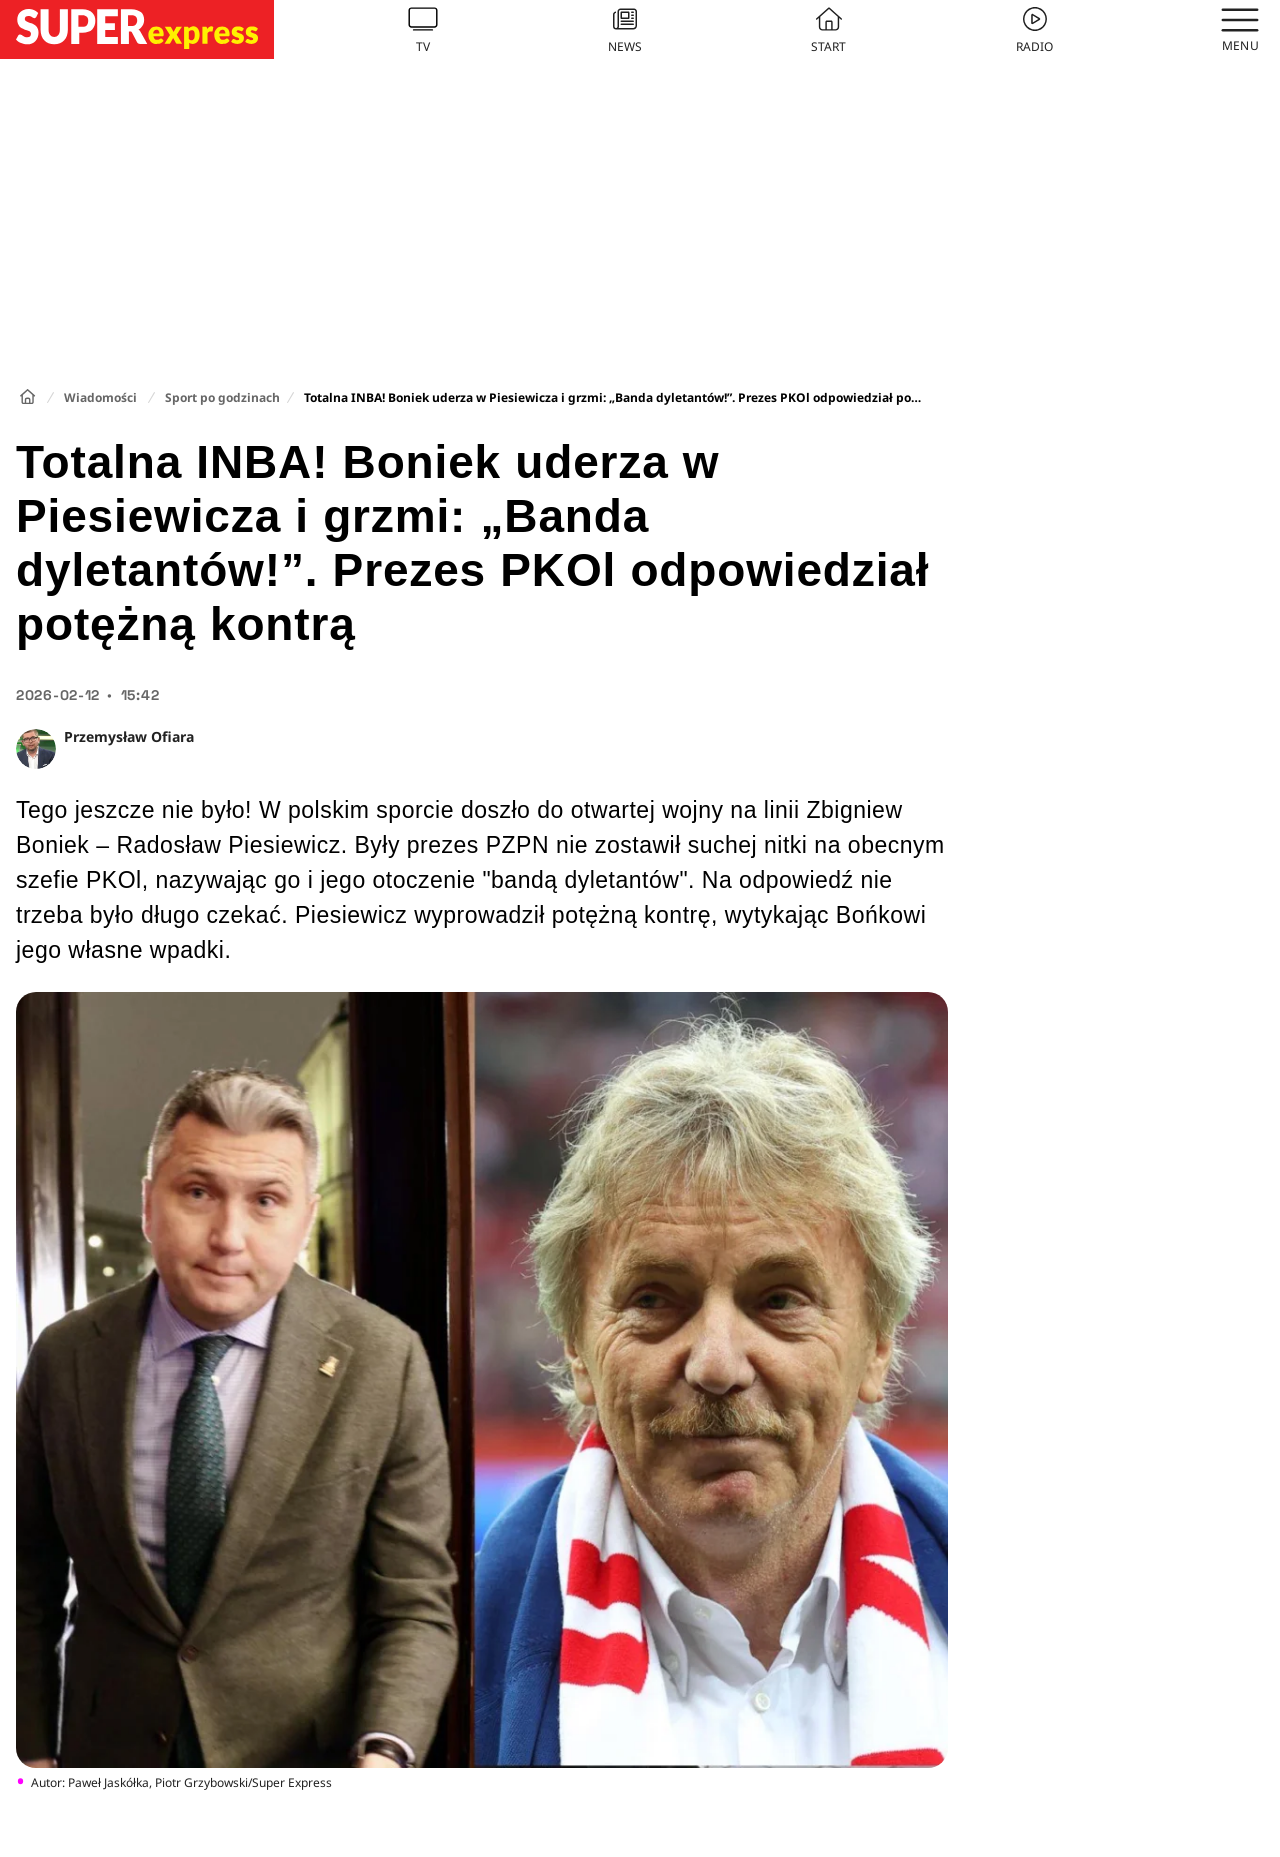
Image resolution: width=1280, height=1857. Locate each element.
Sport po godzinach (222, 397)
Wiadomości (100, 397)
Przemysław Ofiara (129, 736)
